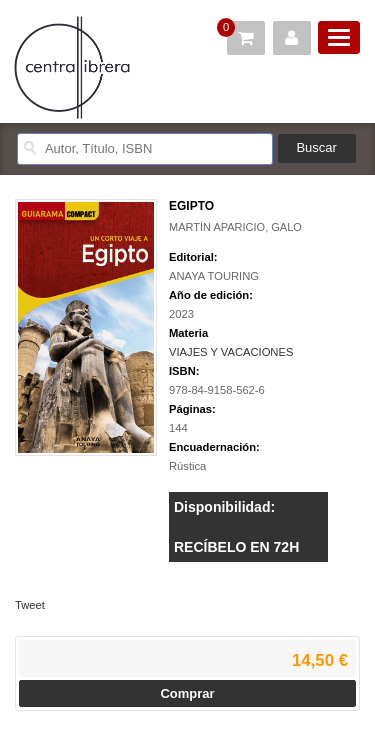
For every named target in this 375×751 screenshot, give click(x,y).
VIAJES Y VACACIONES (231, 352)
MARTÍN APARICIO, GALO (235, 227)
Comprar (187, 693)
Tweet (30, 605)
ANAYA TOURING (214, 276)
